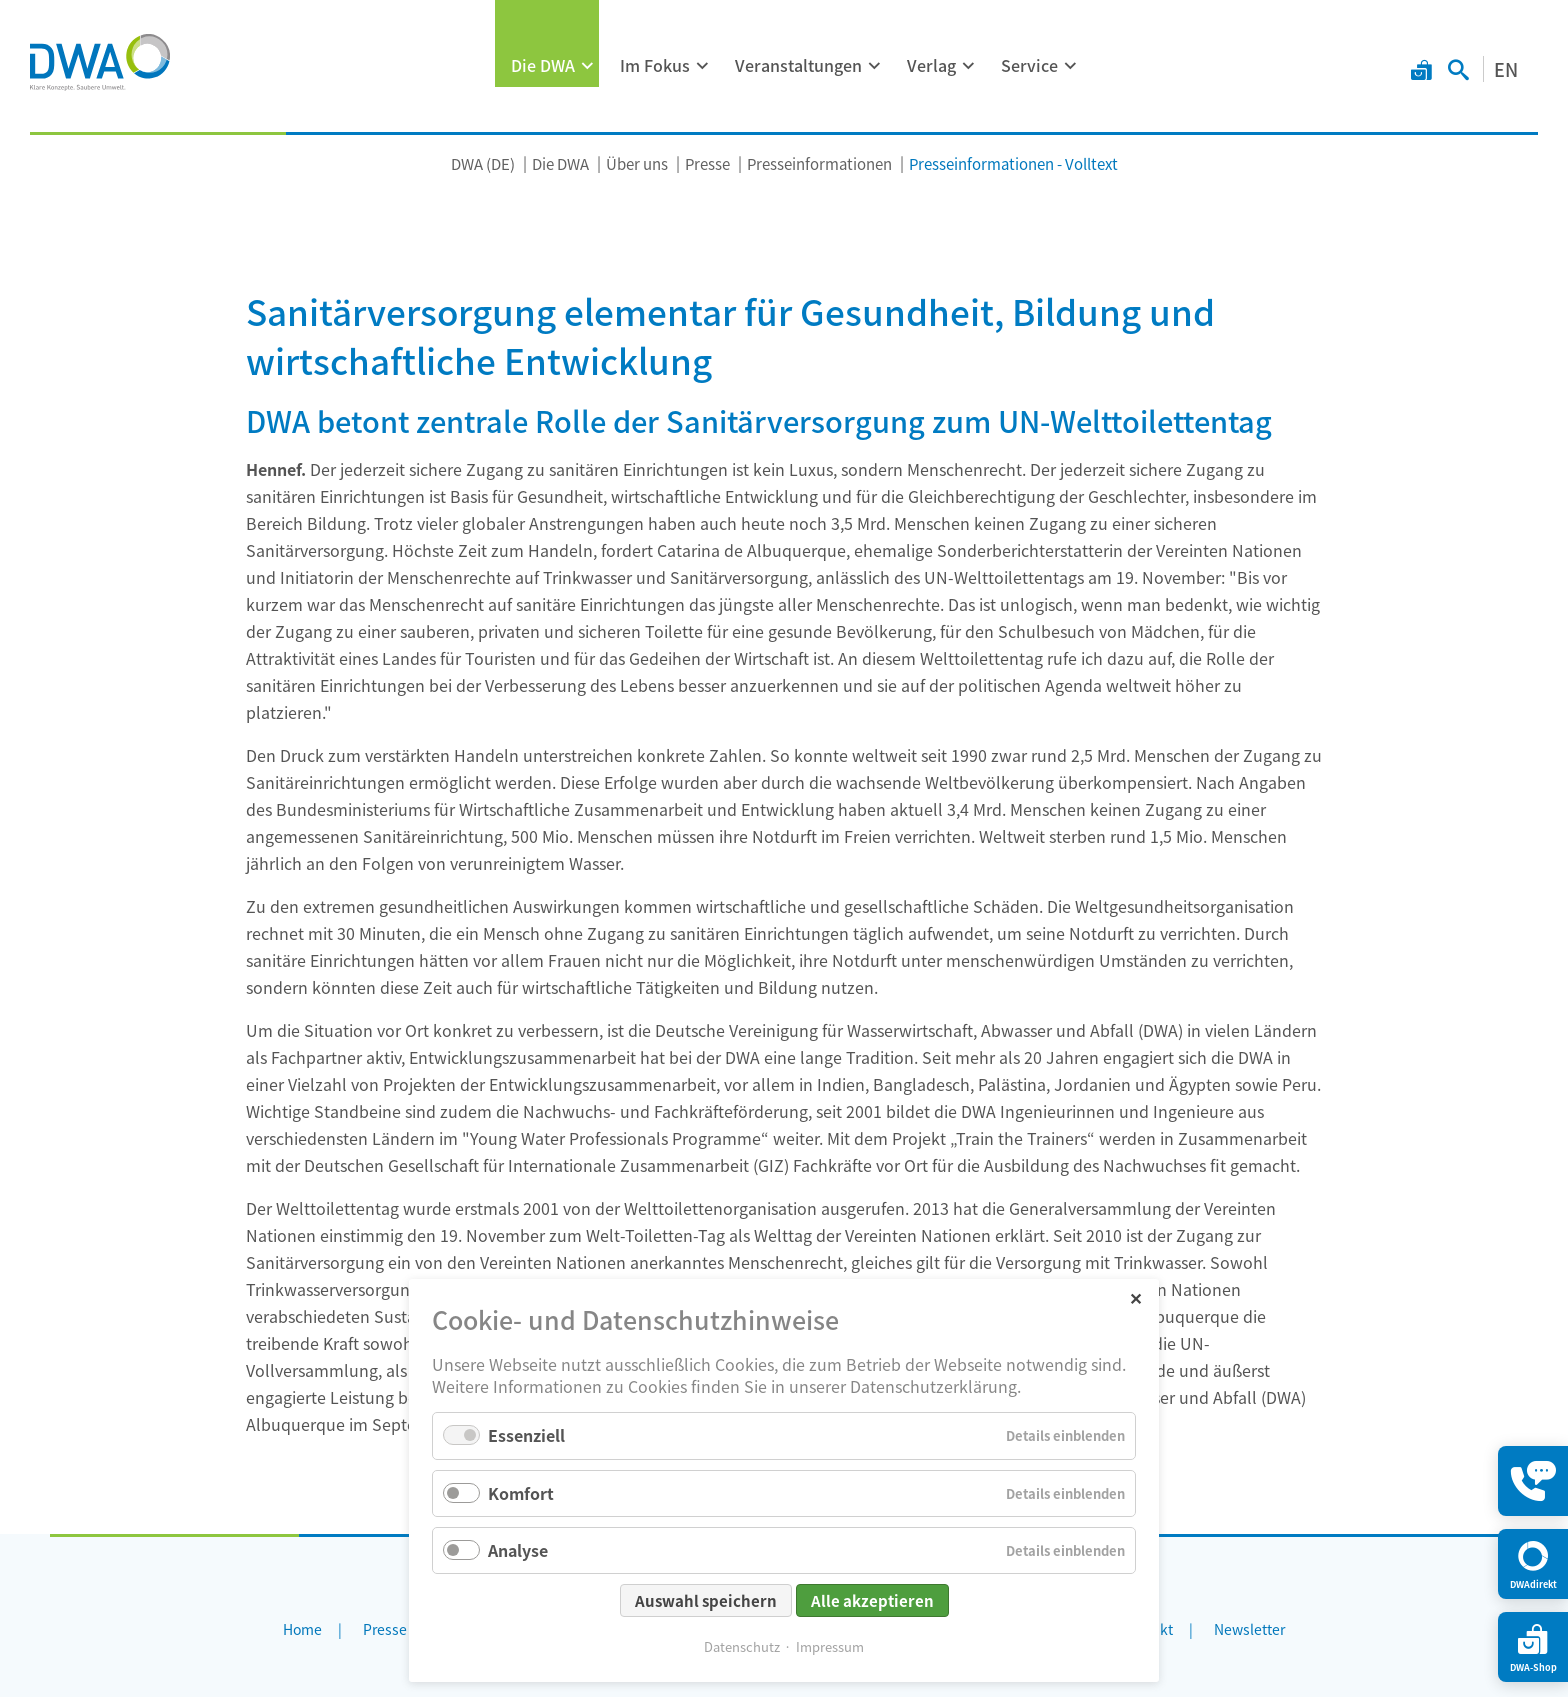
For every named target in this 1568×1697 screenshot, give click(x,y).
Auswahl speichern (706, 1600)
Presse (707, 163)
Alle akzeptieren (872, 1600)
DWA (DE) (483, 163)
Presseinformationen (819, 163)
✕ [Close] (1135, 1297)
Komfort (521, 1493)
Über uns (637, 163)
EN (1506, 69)
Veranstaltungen (798, 65)
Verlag (931, 65)
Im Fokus (655, 65)
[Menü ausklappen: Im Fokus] (703, 66)
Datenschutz (742, 1646)
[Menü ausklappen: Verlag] (969, 66)
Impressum (830, 1646)
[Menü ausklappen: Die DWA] (588, 66)
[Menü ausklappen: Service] (1071, 66)
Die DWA (543, 65)
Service (1029, 65)
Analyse (518, 1550)
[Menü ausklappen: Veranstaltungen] (875, 66)
